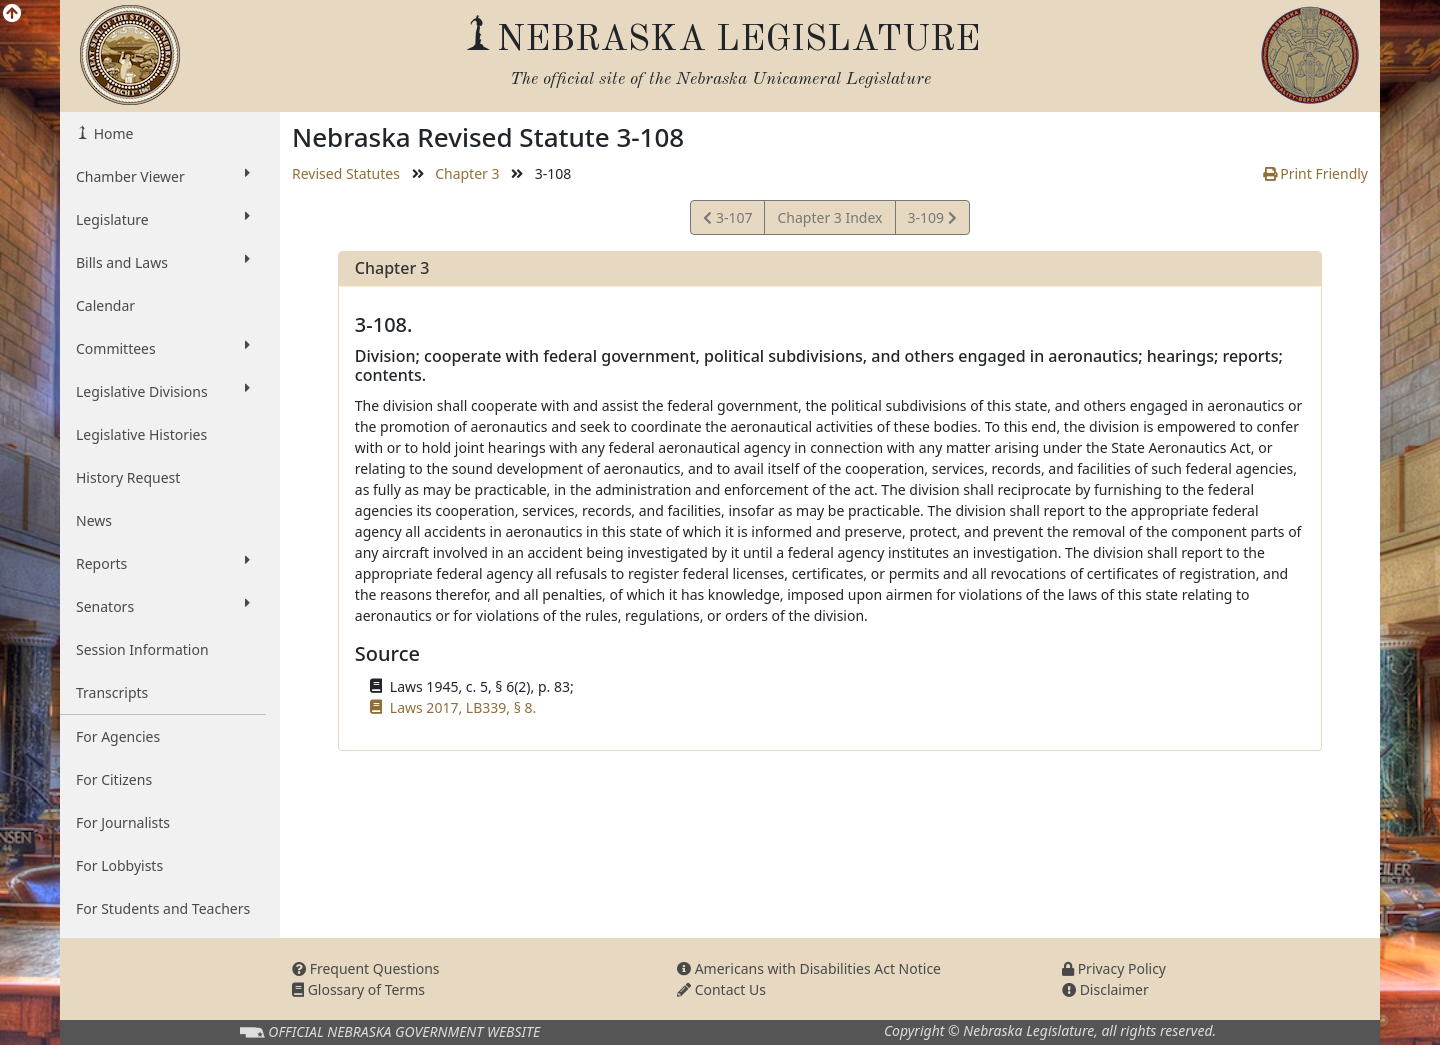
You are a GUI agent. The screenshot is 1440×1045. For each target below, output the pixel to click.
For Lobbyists (119, 865)
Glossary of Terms (358, 989)
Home (111, 133)
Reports (163, 563)
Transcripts (112, 692)
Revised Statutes (346, 173)
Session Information (142, 649)
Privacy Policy (1114, 968)
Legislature (163, 219)
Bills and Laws (163, 262)
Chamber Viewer (163, 176)
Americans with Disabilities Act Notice (809, 968)
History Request (128, 477)
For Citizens (114, 779)
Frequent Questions (366, 968)
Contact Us (721, 989)
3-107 (730, 220)
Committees (163, 348)
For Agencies (118, 736)
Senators (163, 606)
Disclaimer (1105, 989)
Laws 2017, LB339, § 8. (463, 707)
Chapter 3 (467, 173)
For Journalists (123, 822)
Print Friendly (1315, 173)
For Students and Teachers (163, 908)
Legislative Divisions (163, 391)
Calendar (105, 305)
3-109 (932, 220)
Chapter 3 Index (829, 217)
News (94, 520)
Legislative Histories (141, 434)
